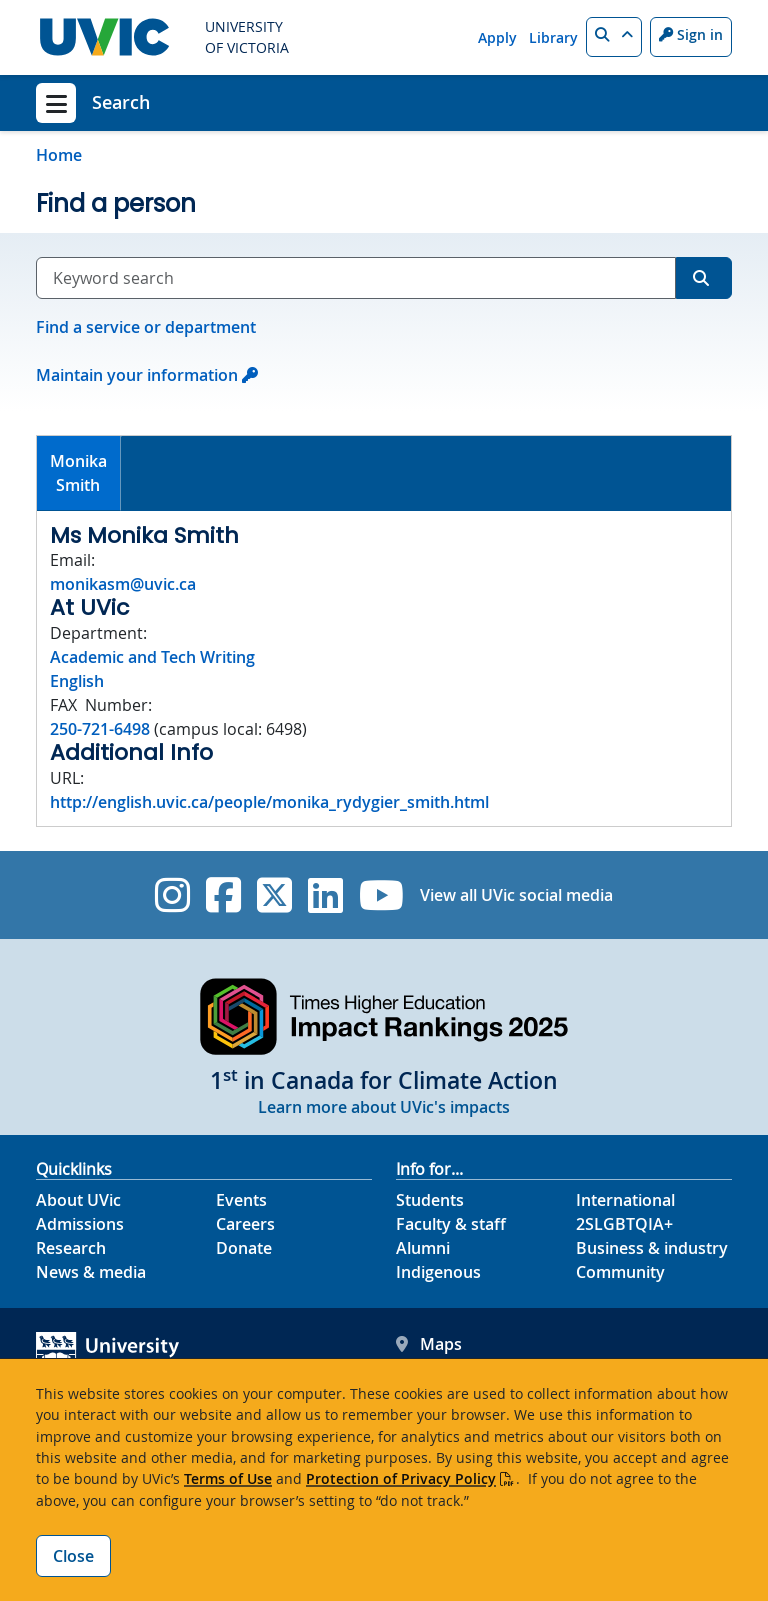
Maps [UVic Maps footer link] (429, 1344)
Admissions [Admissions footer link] (80, 1224)
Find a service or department (146, 327)
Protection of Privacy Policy (401, 1478)
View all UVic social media (516, 895)
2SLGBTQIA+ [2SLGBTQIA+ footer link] (624, 1224)
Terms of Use (228, 1478)
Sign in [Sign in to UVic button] (691, 34)
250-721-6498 (100, 729)
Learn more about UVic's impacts (384, 1107)
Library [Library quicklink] (553, 37)
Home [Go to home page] (59, 155)
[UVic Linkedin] (325, 895)
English (77, 681)
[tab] (79, 473)
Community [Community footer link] (620, 1272)
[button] (614, 37)
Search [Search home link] (121, 102)
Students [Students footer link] (430, 1200)
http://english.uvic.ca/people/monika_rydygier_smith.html (269, 802)
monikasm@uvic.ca (123, 584)
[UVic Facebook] (223, 895)
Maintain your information (137, 375)
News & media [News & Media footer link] (91, 1272)
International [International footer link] (625, 1200)
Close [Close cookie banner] (73, 1556)
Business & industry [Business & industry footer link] (652, 1248)
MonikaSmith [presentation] (78, 473)
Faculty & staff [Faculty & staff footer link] (451, 1224)
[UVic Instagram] (172, 895)
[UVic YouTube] (381, 895)
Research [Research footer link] (71, 1248)
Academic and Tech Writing (152, 657)
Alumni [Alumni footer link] (423, 1248)
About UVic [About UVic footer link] (78, 1200)
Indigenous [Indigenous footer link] (438, 1272)
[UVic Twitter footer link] (274, 895)
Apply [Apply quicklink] (497, 37)
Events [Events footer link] (241, 1200)
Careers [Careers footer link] (245, 1224)
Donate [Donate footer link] (244, 1248)
